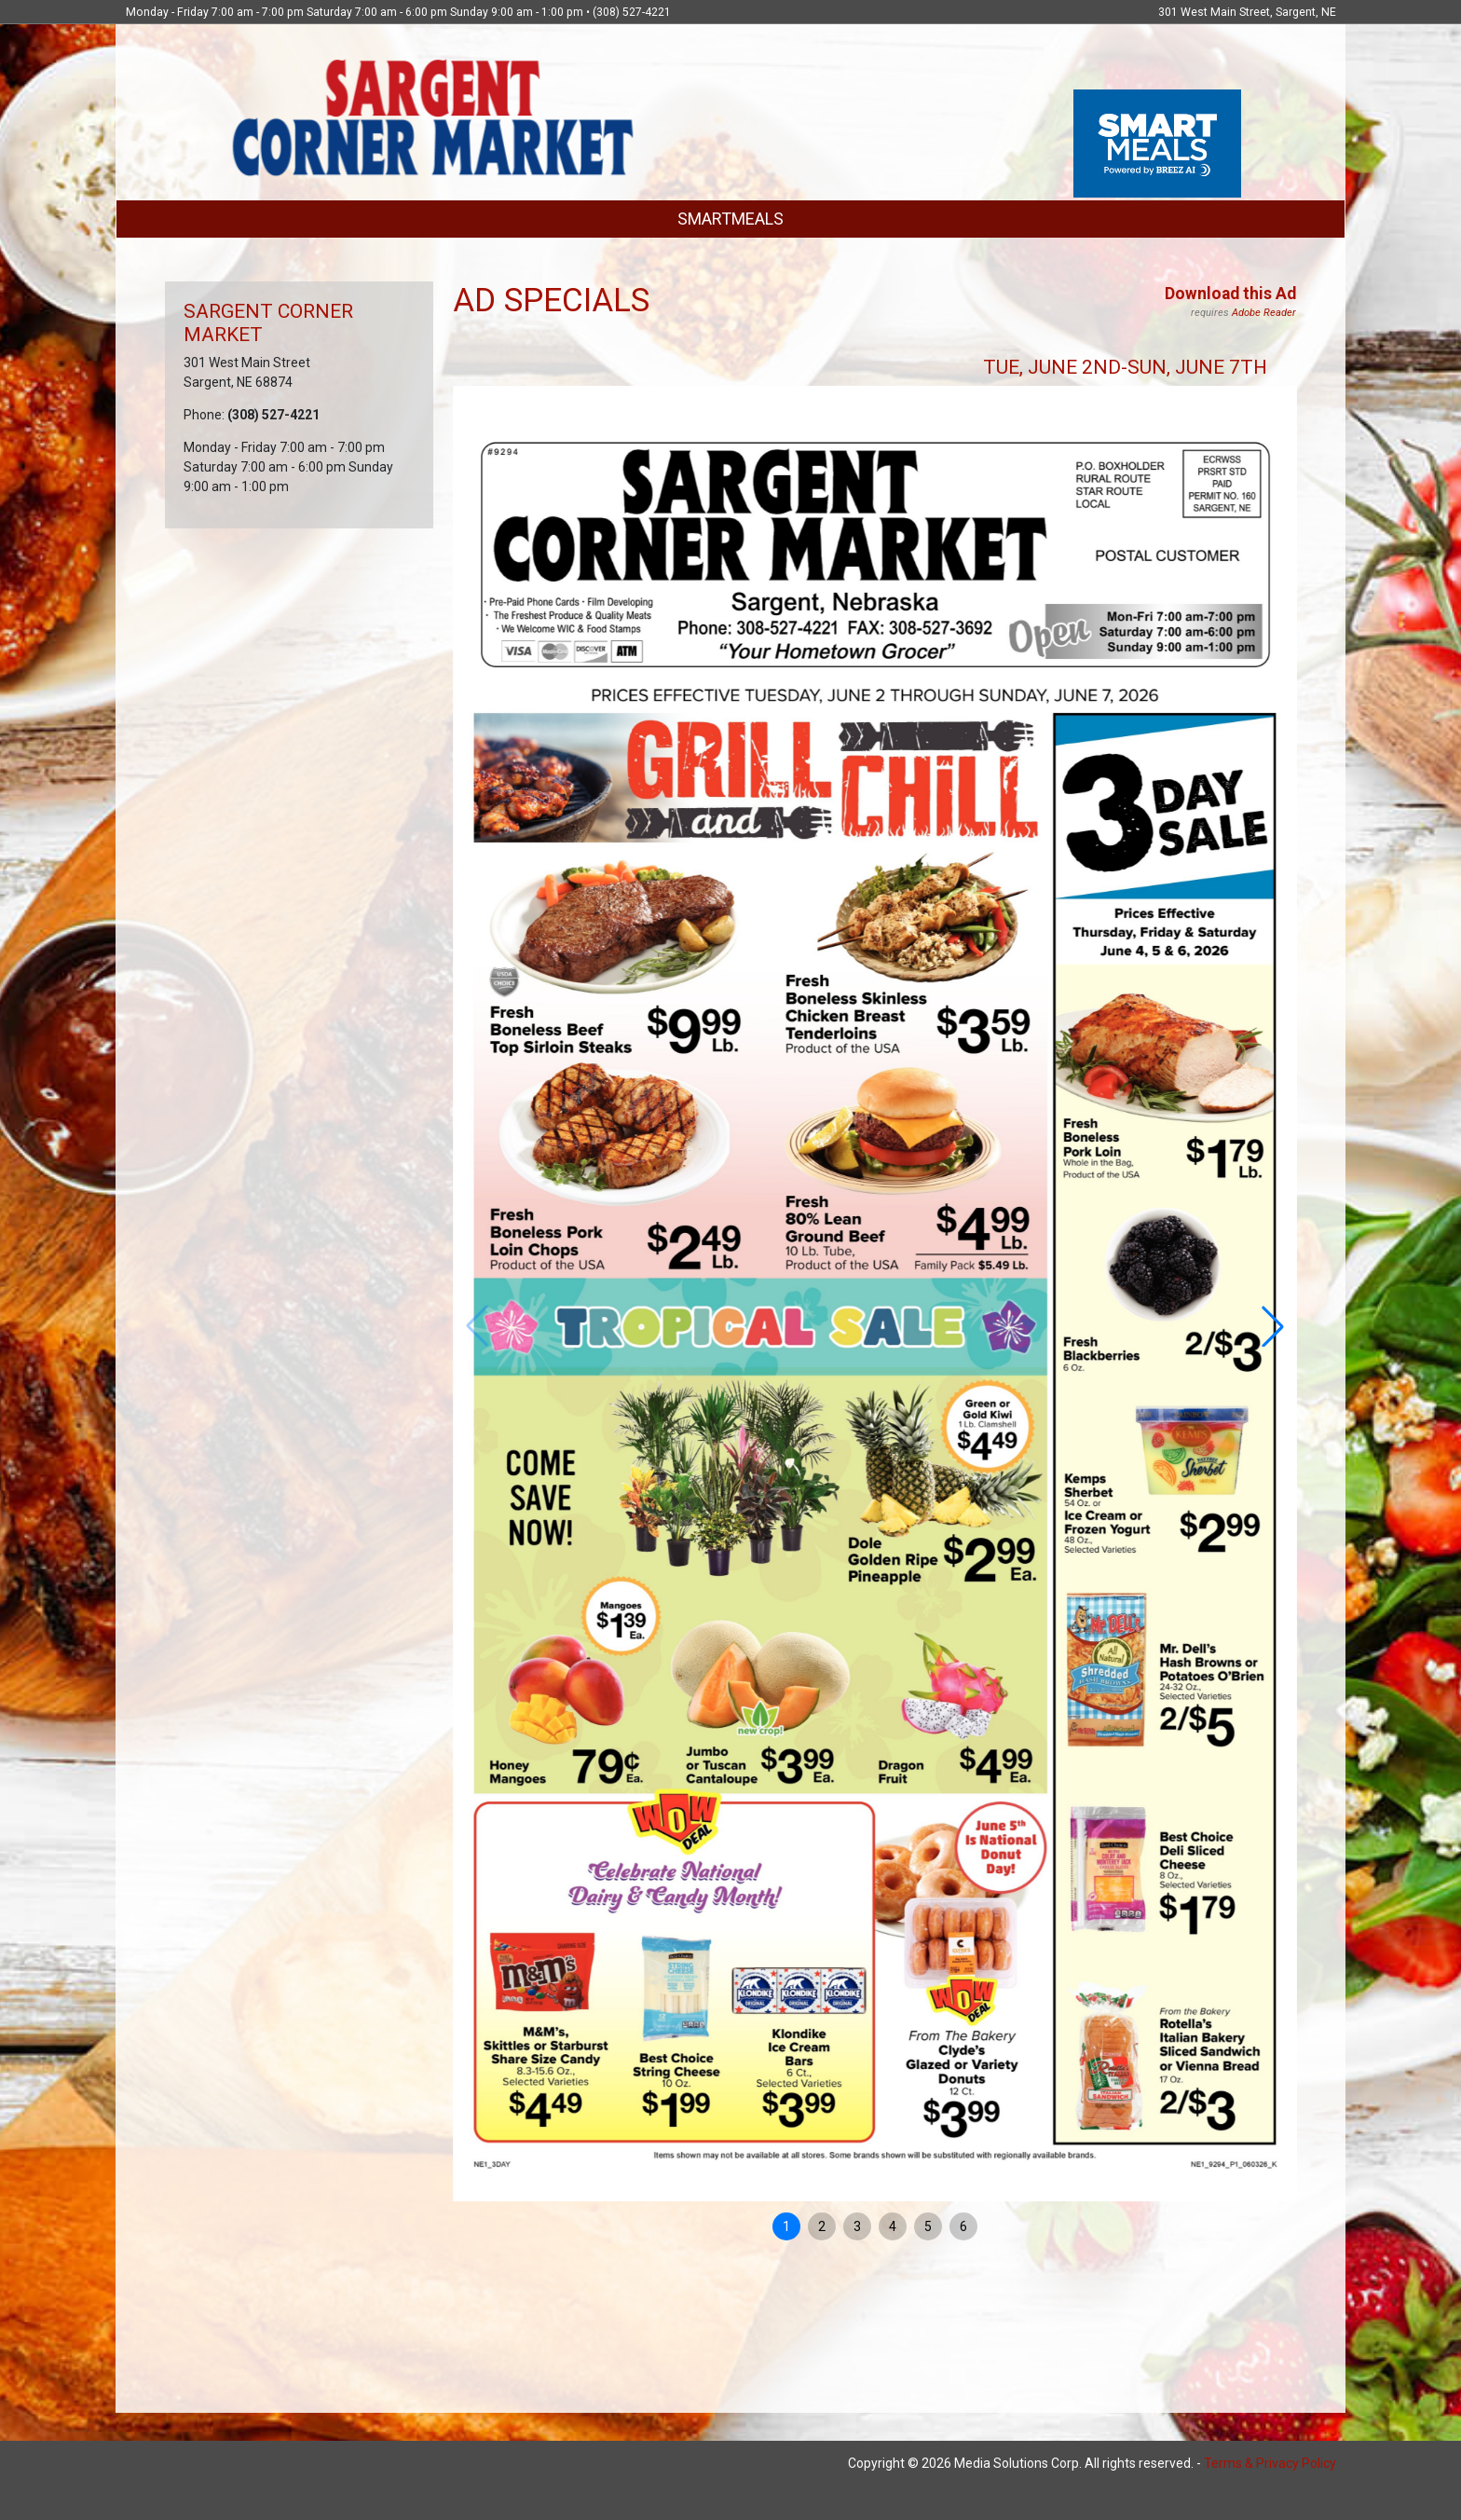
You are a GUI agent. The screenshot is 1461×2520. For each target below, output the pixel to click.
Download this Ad (1230, 293)
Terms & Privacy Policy (1270, 2463)
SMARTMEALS (730, 218)
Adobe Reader (1264, 313)
